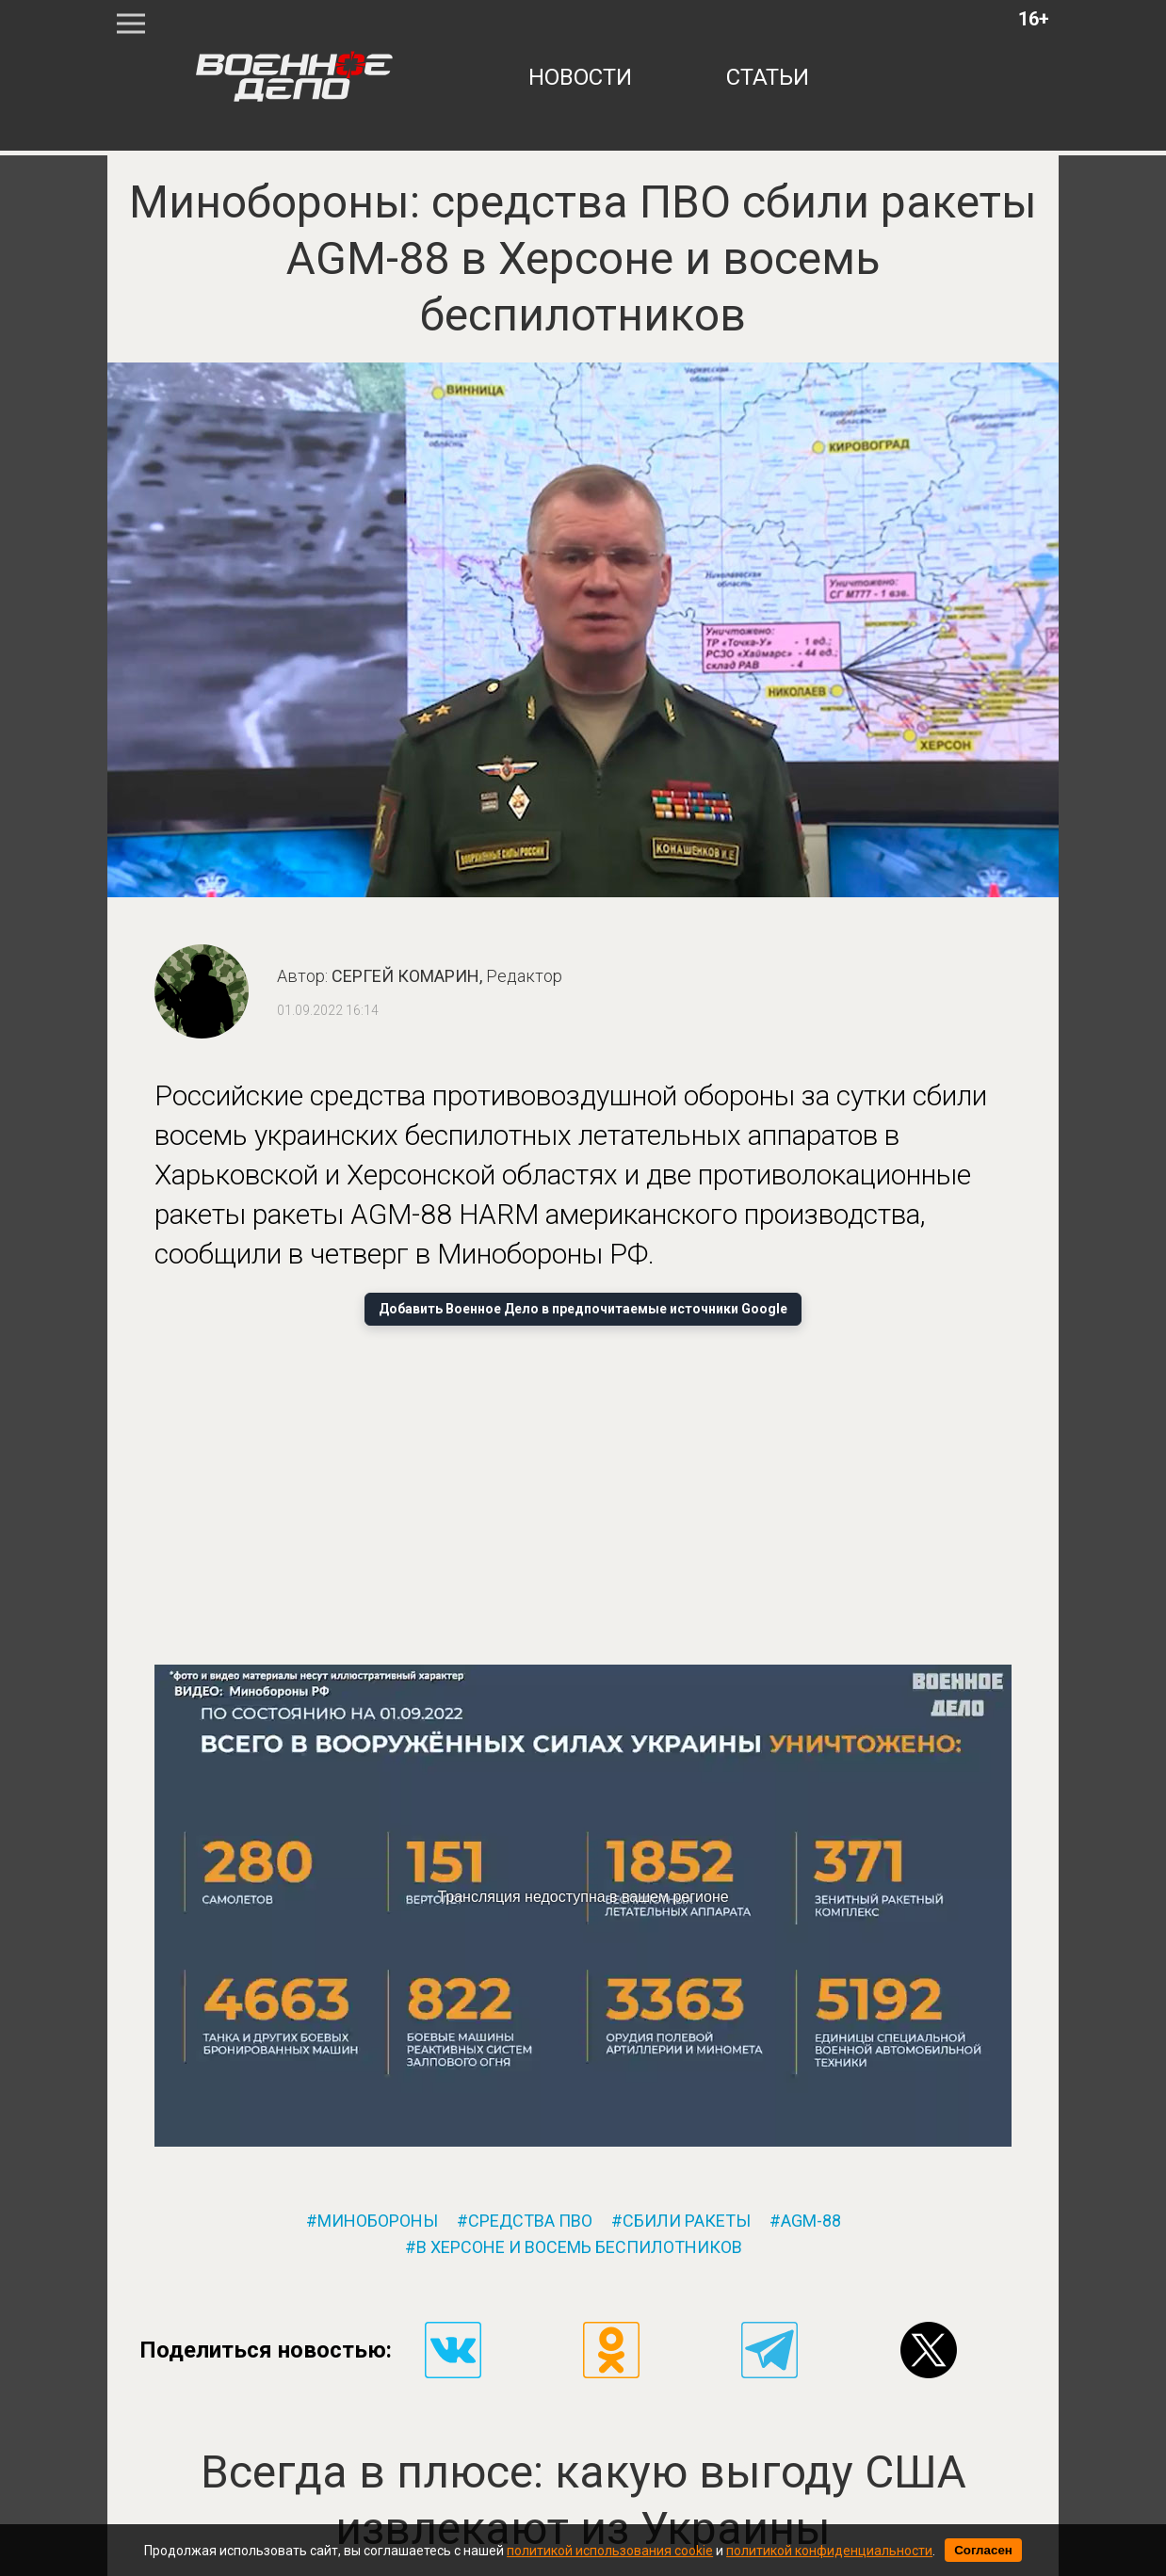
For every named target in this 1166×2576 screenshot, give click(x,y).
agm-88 (811, 2221)
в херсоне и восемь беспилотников (579, 2247)
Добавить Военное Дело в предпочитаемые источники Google (583, 1308)
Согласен (983, 2550)
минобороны (377, 2221)
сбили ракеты (687, 2221)
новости (580, 77)
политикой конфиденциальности (829, 2550)
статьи (767, 77)
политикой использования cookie (610, 2550)
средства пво (530, 2221)
